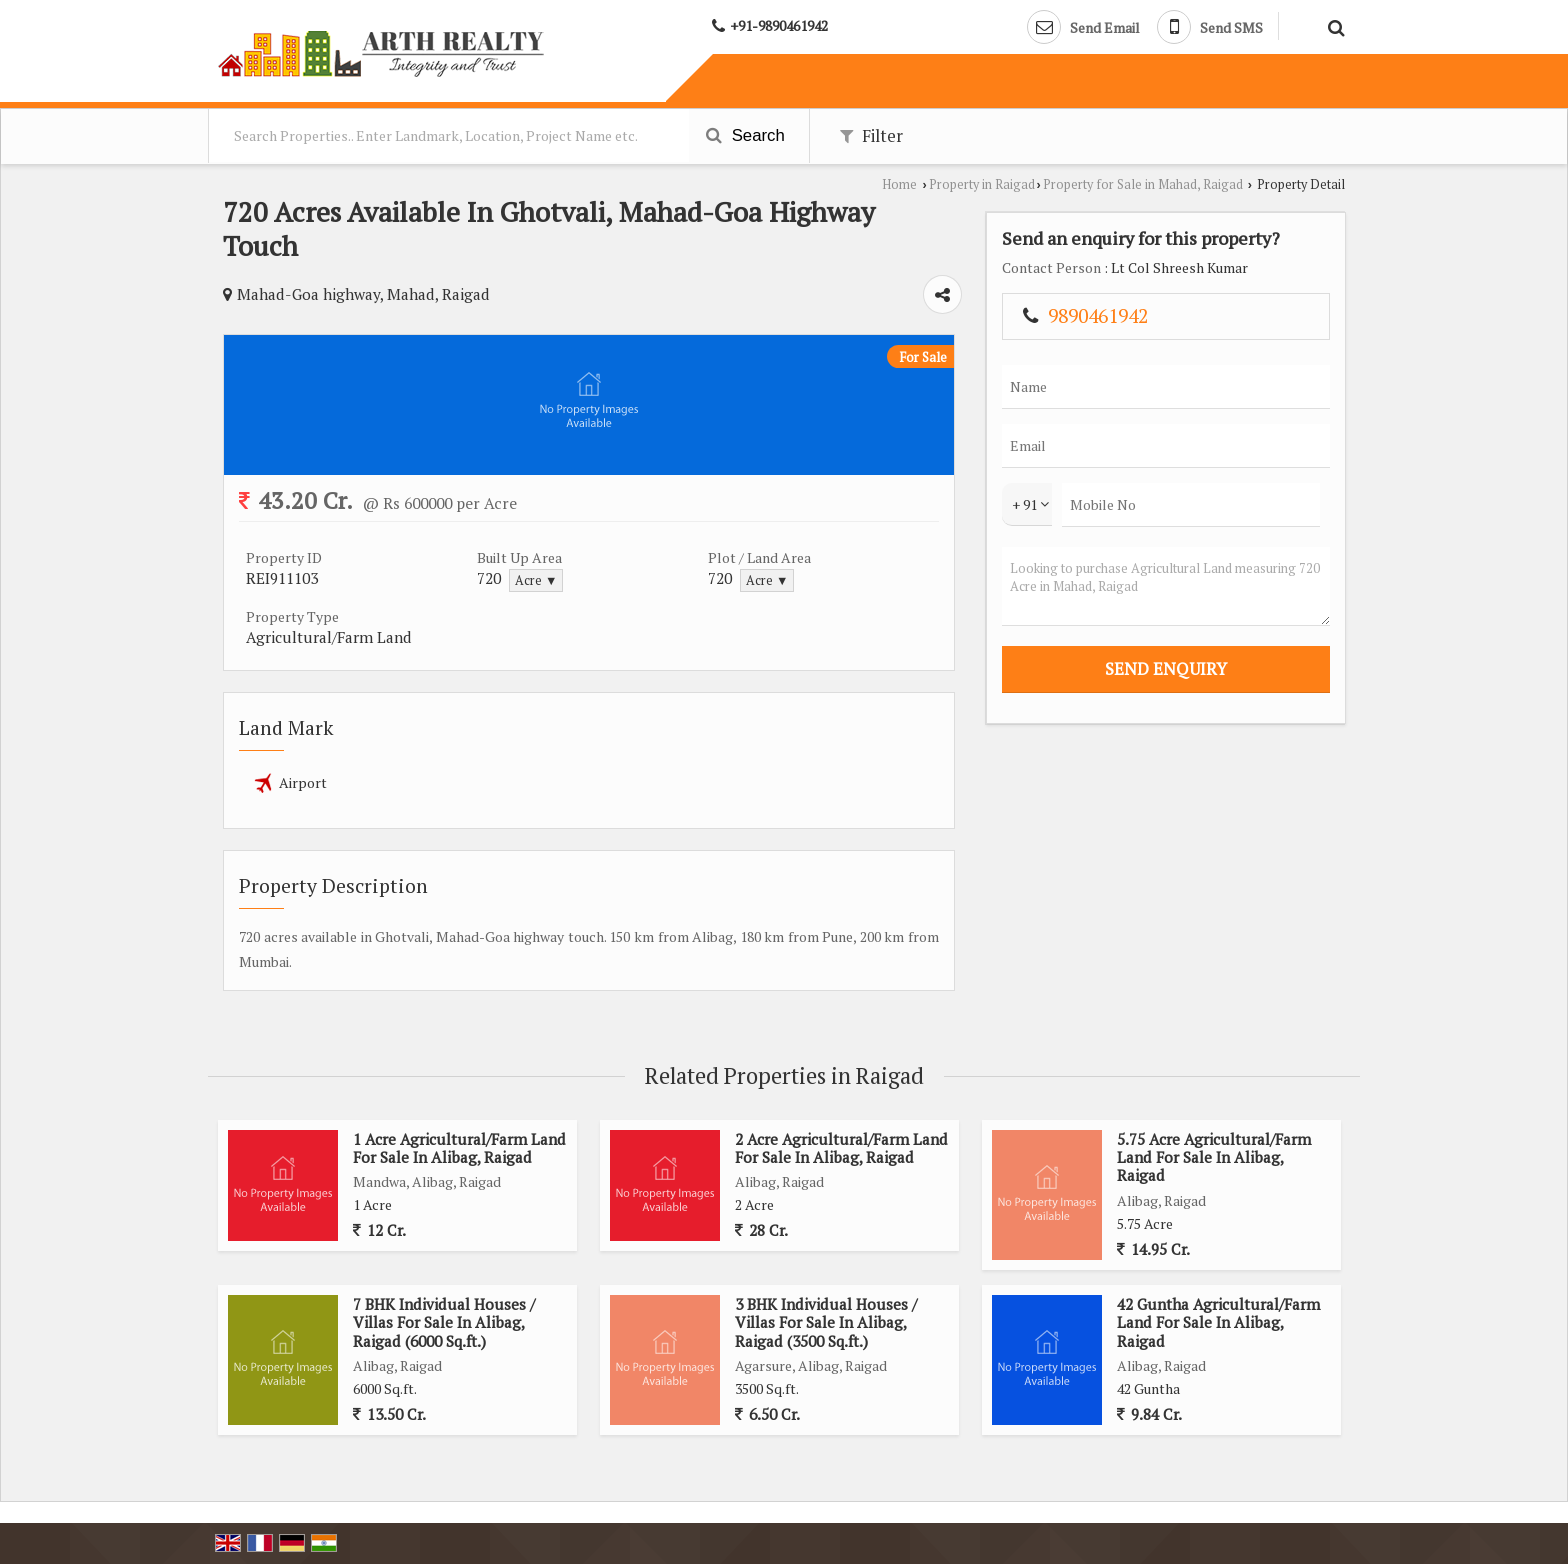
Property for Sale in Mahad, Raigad (1143, 184)
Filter (871, 136)
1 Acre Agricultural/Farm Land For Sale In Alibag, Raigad (459, 1148)
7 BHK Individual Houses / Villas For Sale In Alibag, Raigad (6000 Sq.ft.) (444, 1322)
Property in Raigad (982, 184)
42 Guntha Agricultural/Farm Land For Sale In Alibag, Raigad (1218, 1322)
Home (899, 184)
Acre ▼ (536, 580)
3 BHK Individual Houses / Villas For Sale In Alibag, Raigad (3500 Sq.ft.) (826, 1322)
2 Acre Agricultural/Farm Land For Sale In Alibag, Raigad (841, 1148)
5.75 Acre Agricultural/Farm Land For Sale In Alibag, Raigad (1214, 1157)
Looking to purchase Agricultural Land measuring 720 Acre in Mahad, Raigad (1166, 586)
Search (745, 135)
